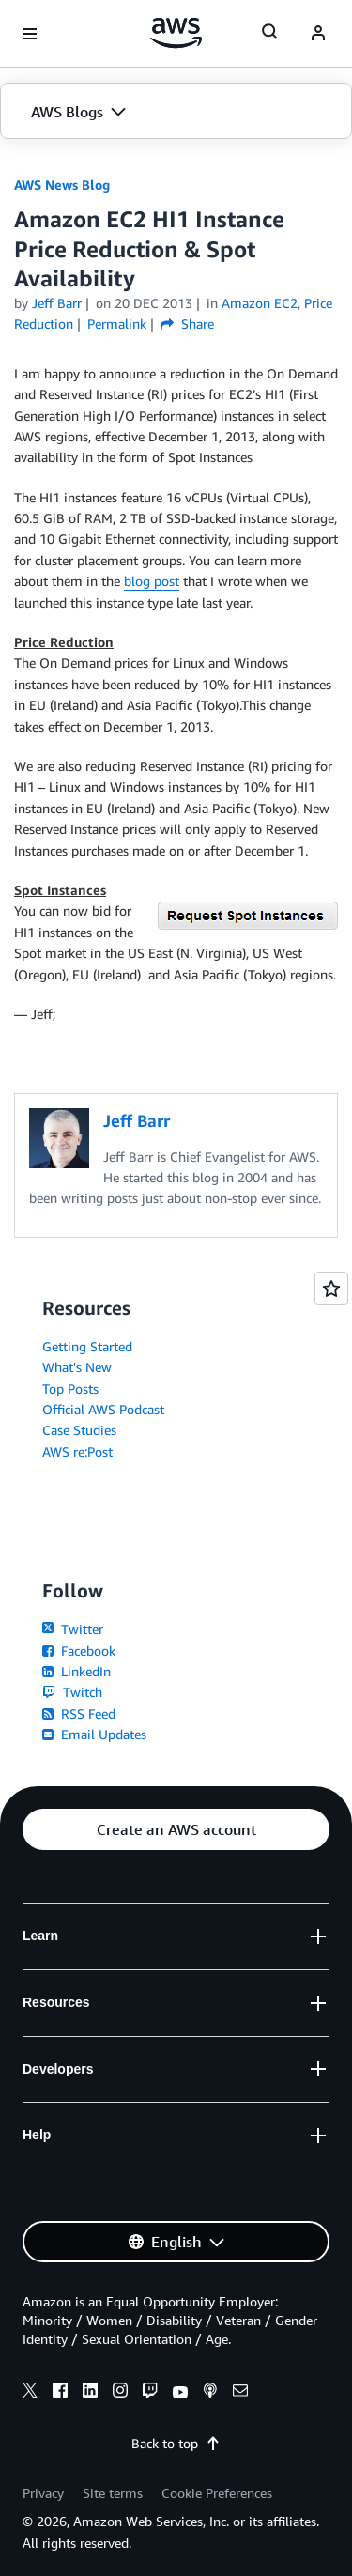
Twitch (72, 1692)
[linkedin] (90, 2393)
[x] (30, 2393)
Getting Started (87, 1346)
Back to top (176, 2443)
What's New (77, 1367)
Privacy (43, 2493)
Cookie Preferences (216, 2493)
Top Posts (70, 1388)
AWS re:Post (77, 1451)
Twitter (72, 1629)
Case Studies (79, 1430)
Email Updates (94, 1734)
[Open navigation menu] (30, 34)
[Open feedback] (331, 1288)
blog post (151, 581)
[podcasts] (210, 2393)
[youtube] (180, 2393)
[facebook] (60, 2393)
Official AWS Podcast (103, 1409)
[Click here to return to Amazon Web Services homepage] (176, 33)
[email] (240, 2393)
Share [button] (187, 324)
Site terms (113, 2493)
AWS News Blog (62, 185)
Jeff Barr (57, 303)
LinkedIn (76, 1671)
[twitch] (150, 2393)
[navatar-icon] (318, 34)
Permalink (116, 324)
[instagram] (120, 2393)
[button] (176, 112)
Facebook (78, 1650)
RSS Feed (78, 1713)
